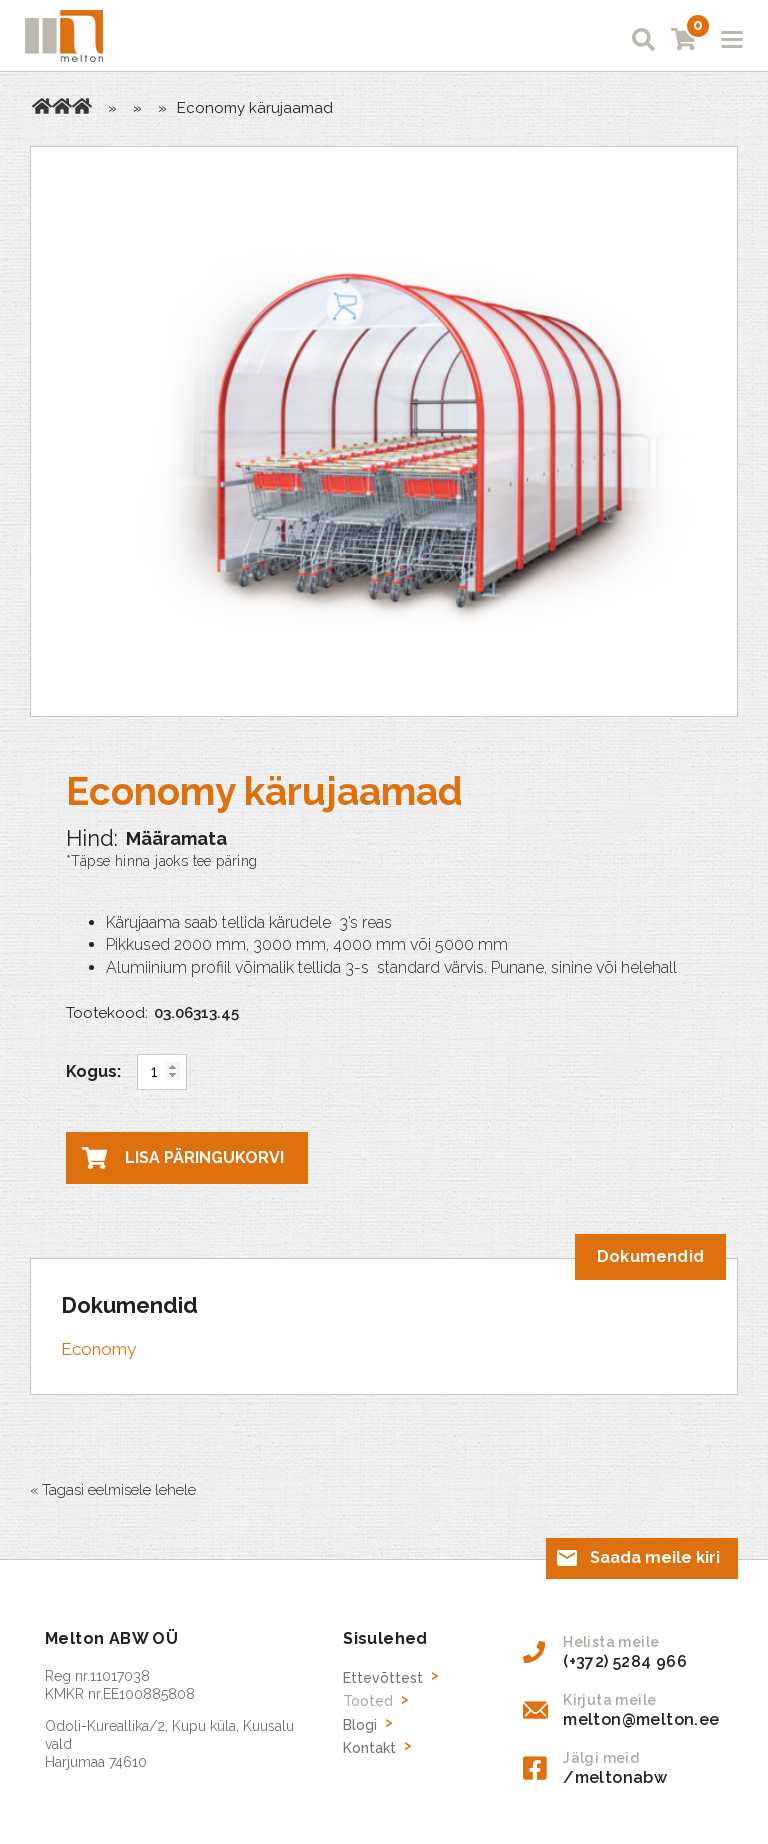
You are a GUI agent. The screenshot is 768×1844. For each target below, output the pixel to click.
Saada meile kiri (655, 1557)
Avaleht (42, 106)
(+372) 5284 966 (625, 1661)
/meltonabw (615, 1777)
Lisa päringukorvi (204, 1157)
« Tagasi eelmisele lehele (113, 1490)
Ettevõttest (383, 1678)
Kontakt (369, 1748)
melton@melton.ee (641, 1719)
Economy (98, 1349)
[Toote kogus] (162, 1072)
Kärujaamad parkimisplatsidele (82, 106)
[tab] (650, 1257)
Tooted (62, 106)
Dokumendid (650, 1256)
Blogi (360, 1725)
